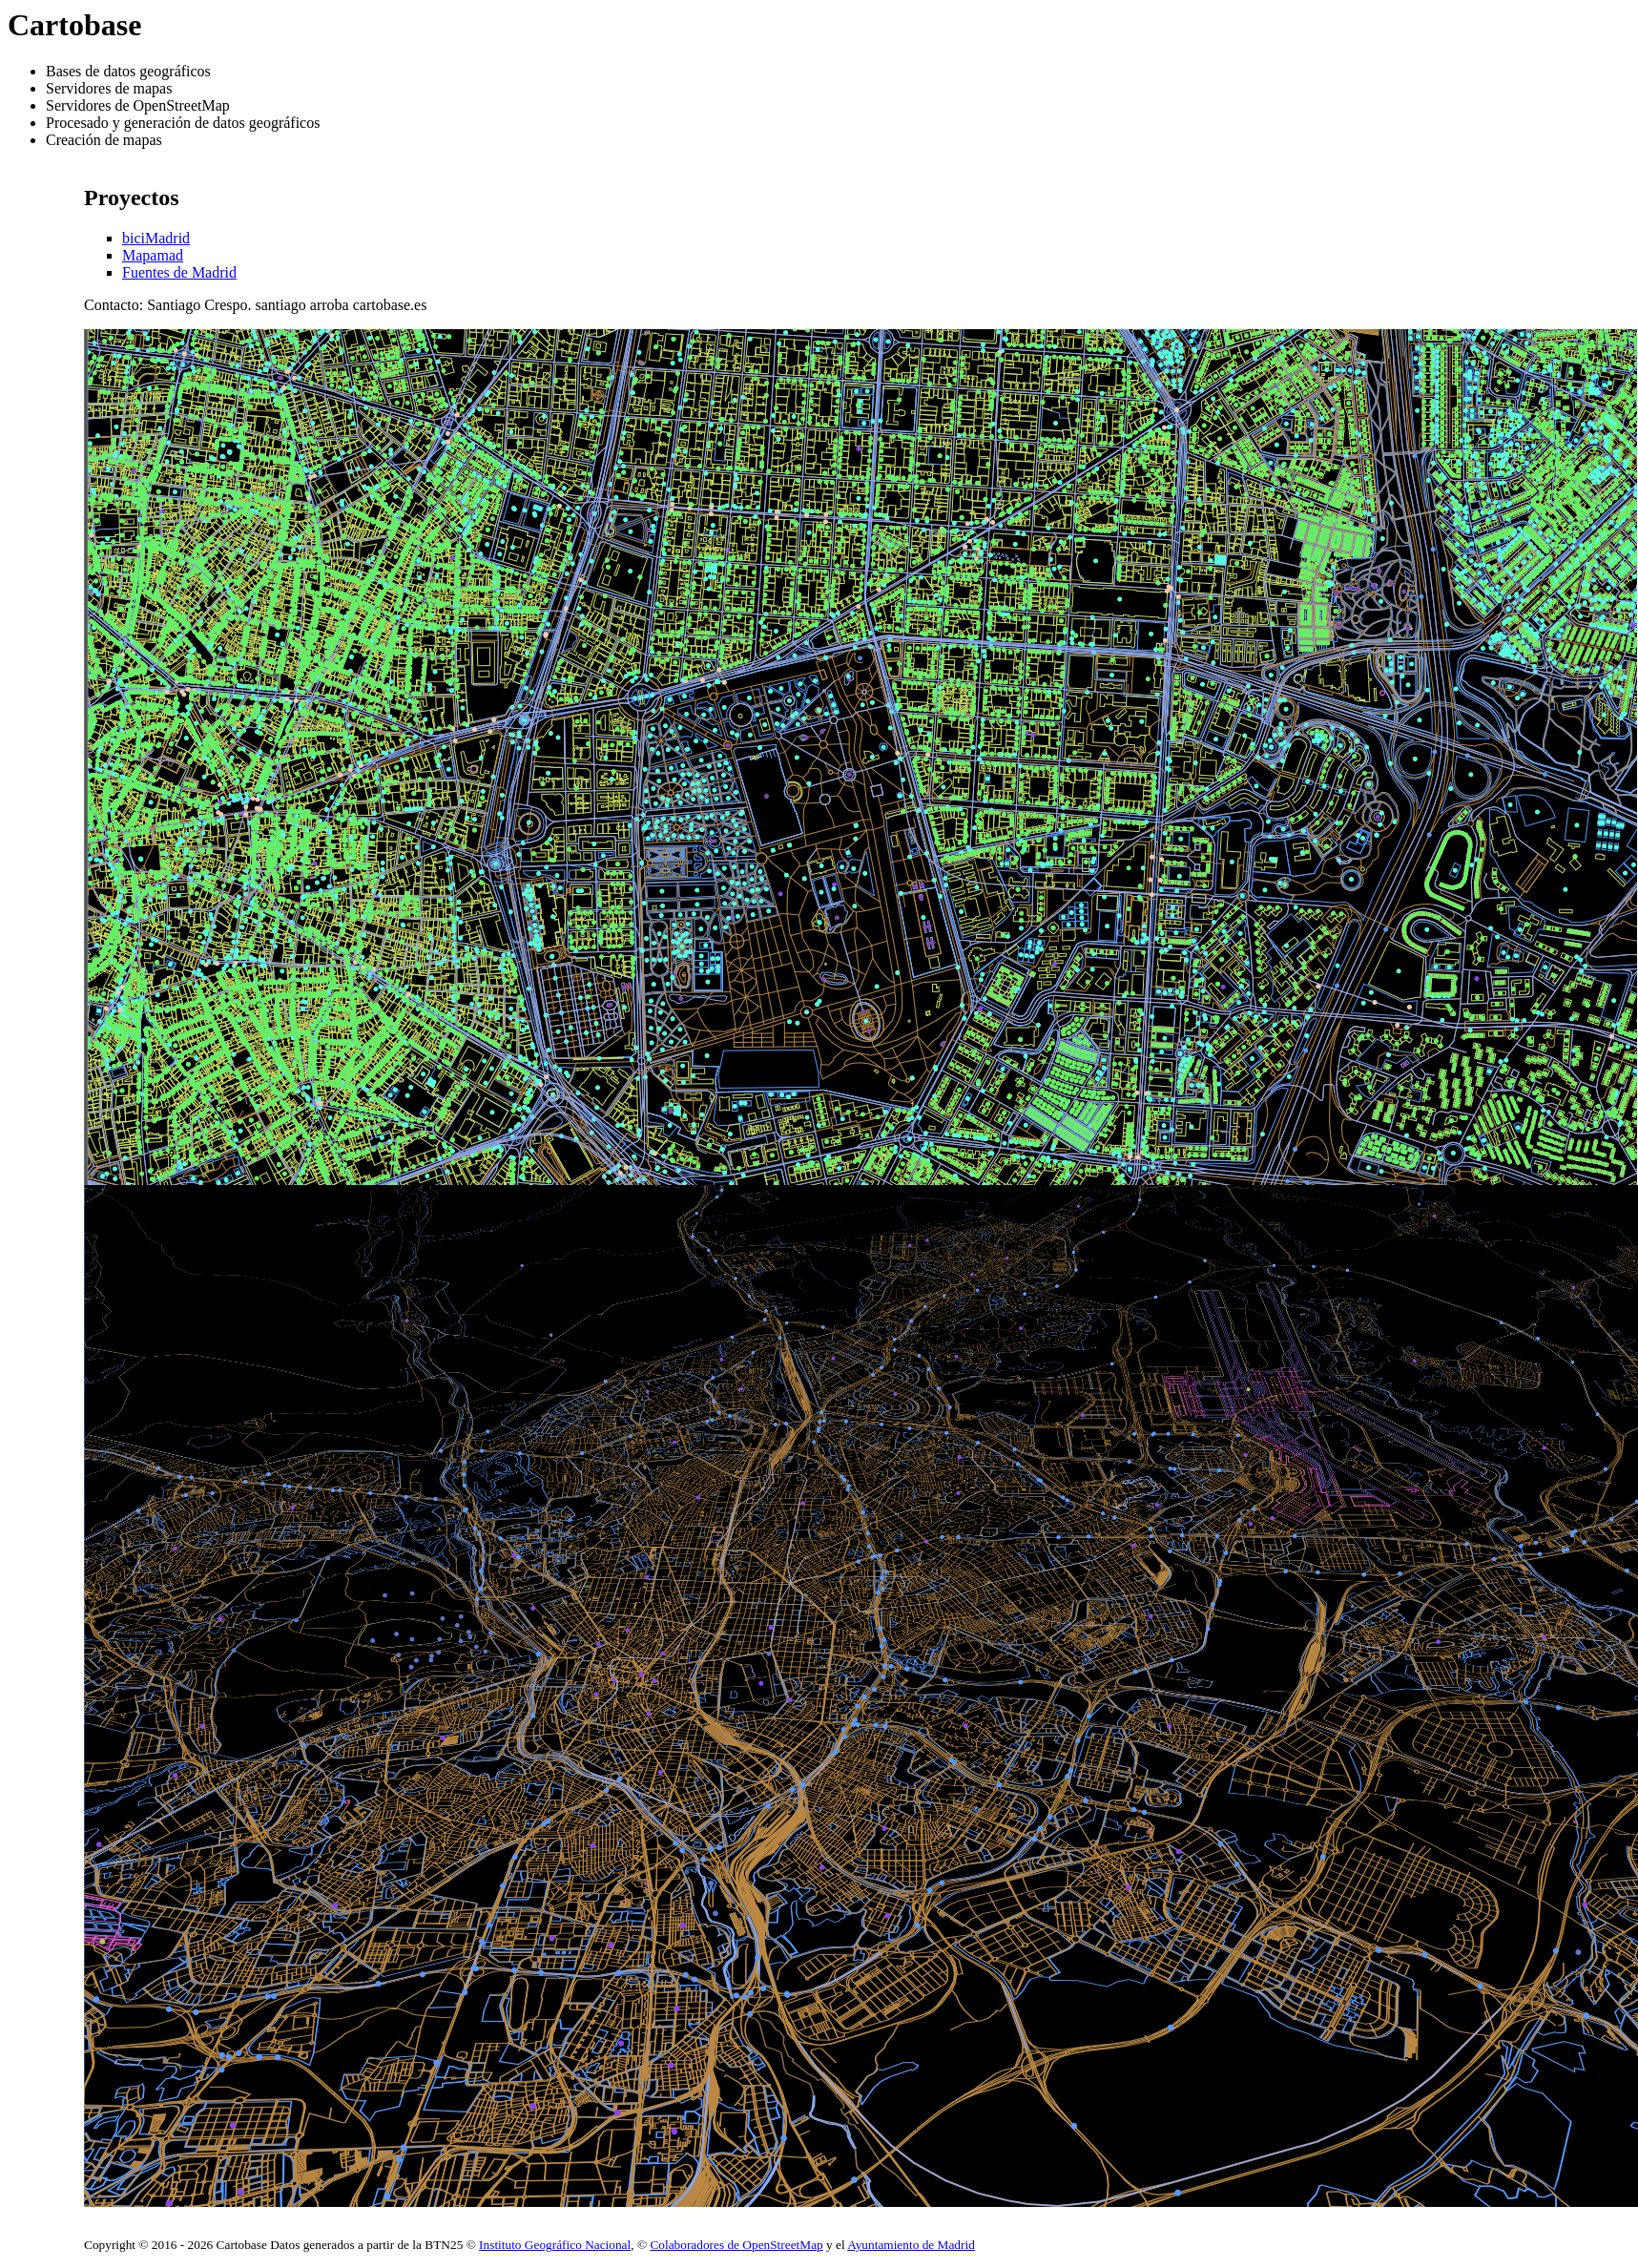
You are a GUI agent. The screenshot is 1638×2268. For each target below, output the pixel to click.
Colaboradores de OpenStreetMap (736, 2244)
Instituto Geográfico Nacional (555, 2244)
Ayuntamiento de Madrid (911, 2244)
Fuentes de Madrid (179, 272)
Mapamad (152, 255)
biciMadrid (156, 238)
